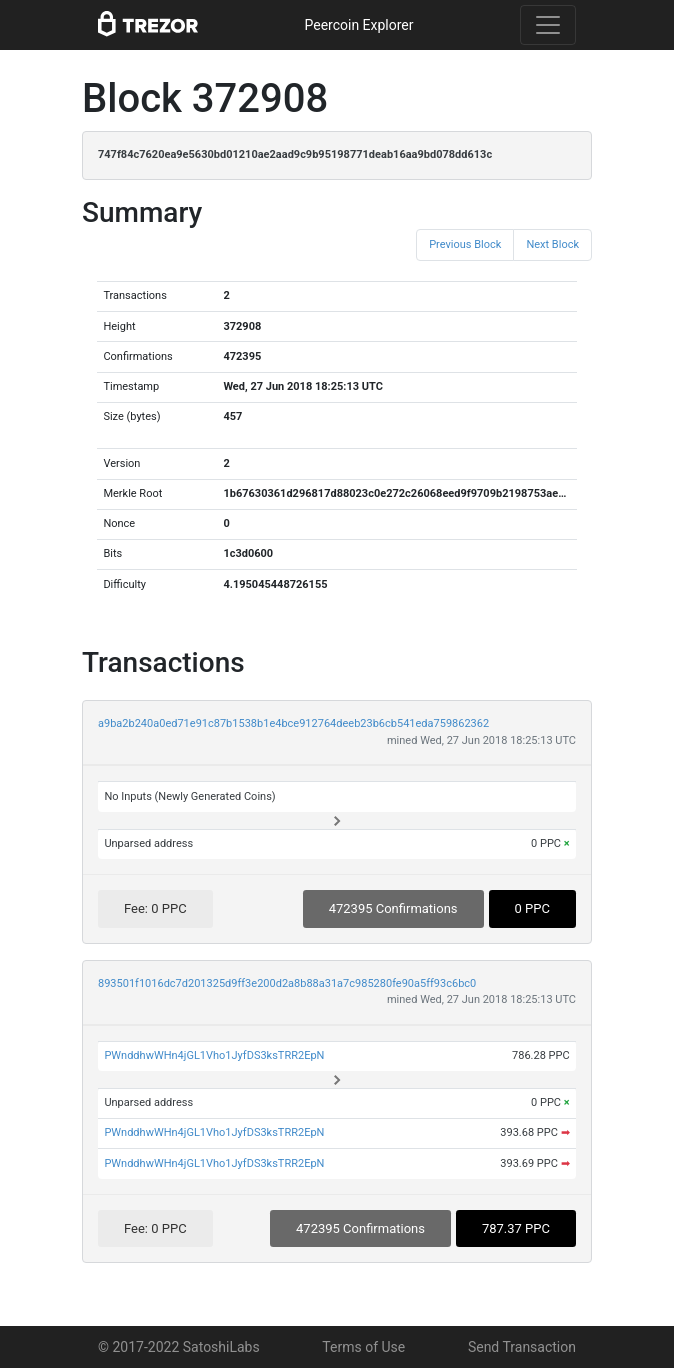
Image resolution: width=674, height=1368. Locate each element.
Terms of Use (363, 1347)
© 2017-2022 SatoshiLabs (179, 1347)
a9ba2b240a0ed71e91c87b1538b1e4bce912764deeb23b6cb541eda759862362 (293, 723)
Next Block (552, 244)
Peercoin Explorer (358, 25)
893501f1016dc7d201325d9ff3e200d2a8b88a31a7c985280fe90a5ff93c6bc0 (287, 983)
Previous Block (465, 244)
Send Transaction (522, 1347)
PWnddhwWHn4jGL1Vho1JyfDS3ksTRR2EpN (214, 1055)
